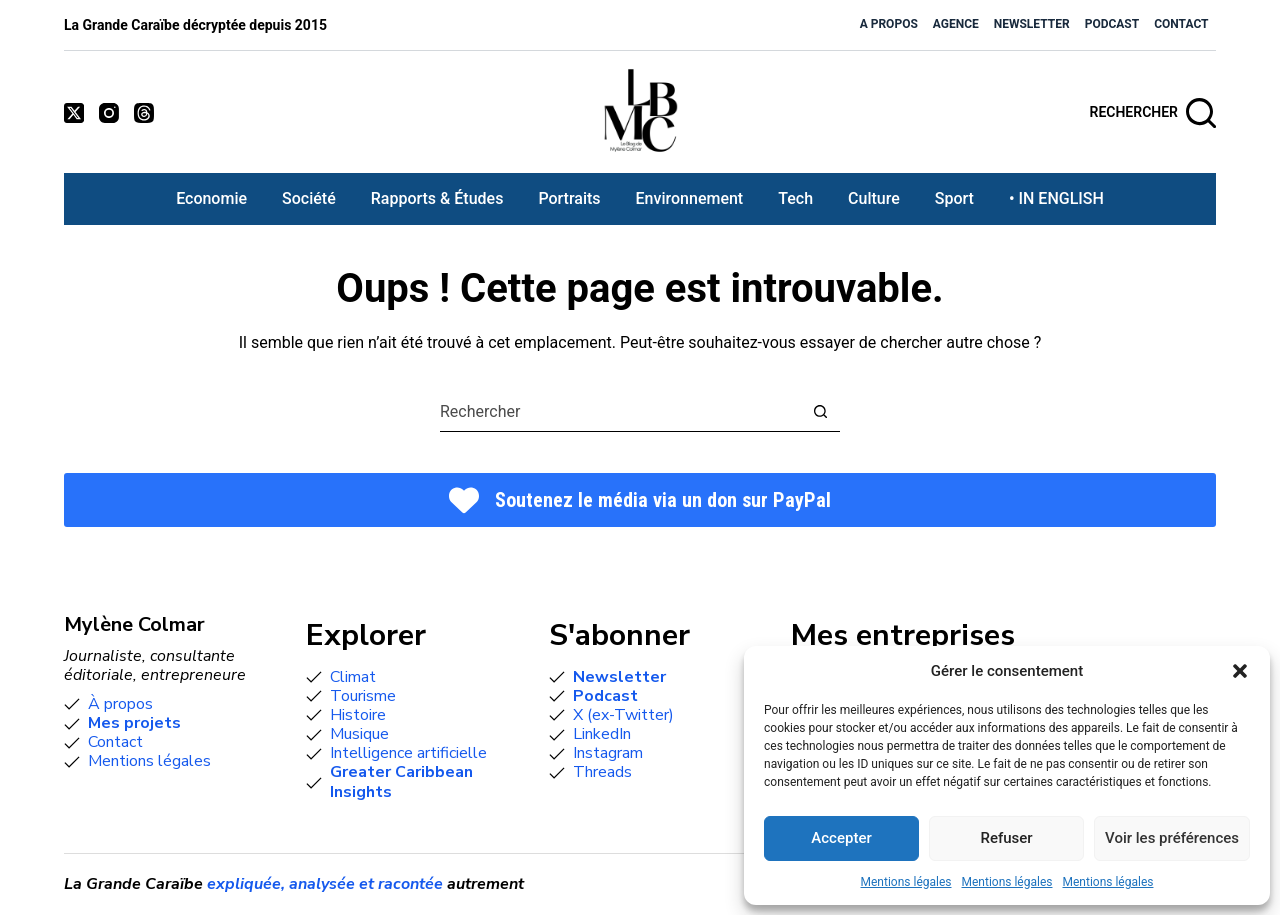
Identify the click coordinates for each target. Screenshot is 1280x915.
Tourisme (363, 696)
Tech (795, 198)
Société (309, 198)
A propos (889, 24)
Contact (1181, 24)
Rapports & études (437, 198)
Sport (954, 198)
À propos (120, 704)
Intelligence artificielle (408, 753)
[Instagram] (109, 113)
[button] (1240, 671)
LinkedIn (602, 734)
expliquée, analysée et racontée (325, 884)
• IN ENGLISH (1056, 198)
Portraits (569, 198)
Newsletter (1032, 24)
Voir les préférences (1172, 838)
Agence (956, 24)
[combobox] (620, 412)
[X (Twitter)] (74, 113)
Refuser (1006, 838)
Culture (874, 198)
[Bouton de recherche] (820, 411)
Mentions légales (906, 882)
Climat (353, 677)
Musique (359, 734)
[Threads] (144, 113)
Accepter (841, 838)
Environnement (690, 198)
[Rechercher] (1153, 113)
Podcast (1112, 24)
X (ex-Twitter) (623, 715)
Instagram (608, 753)
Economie (211, 198)
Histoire (358, 715)
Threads (602, 772)
